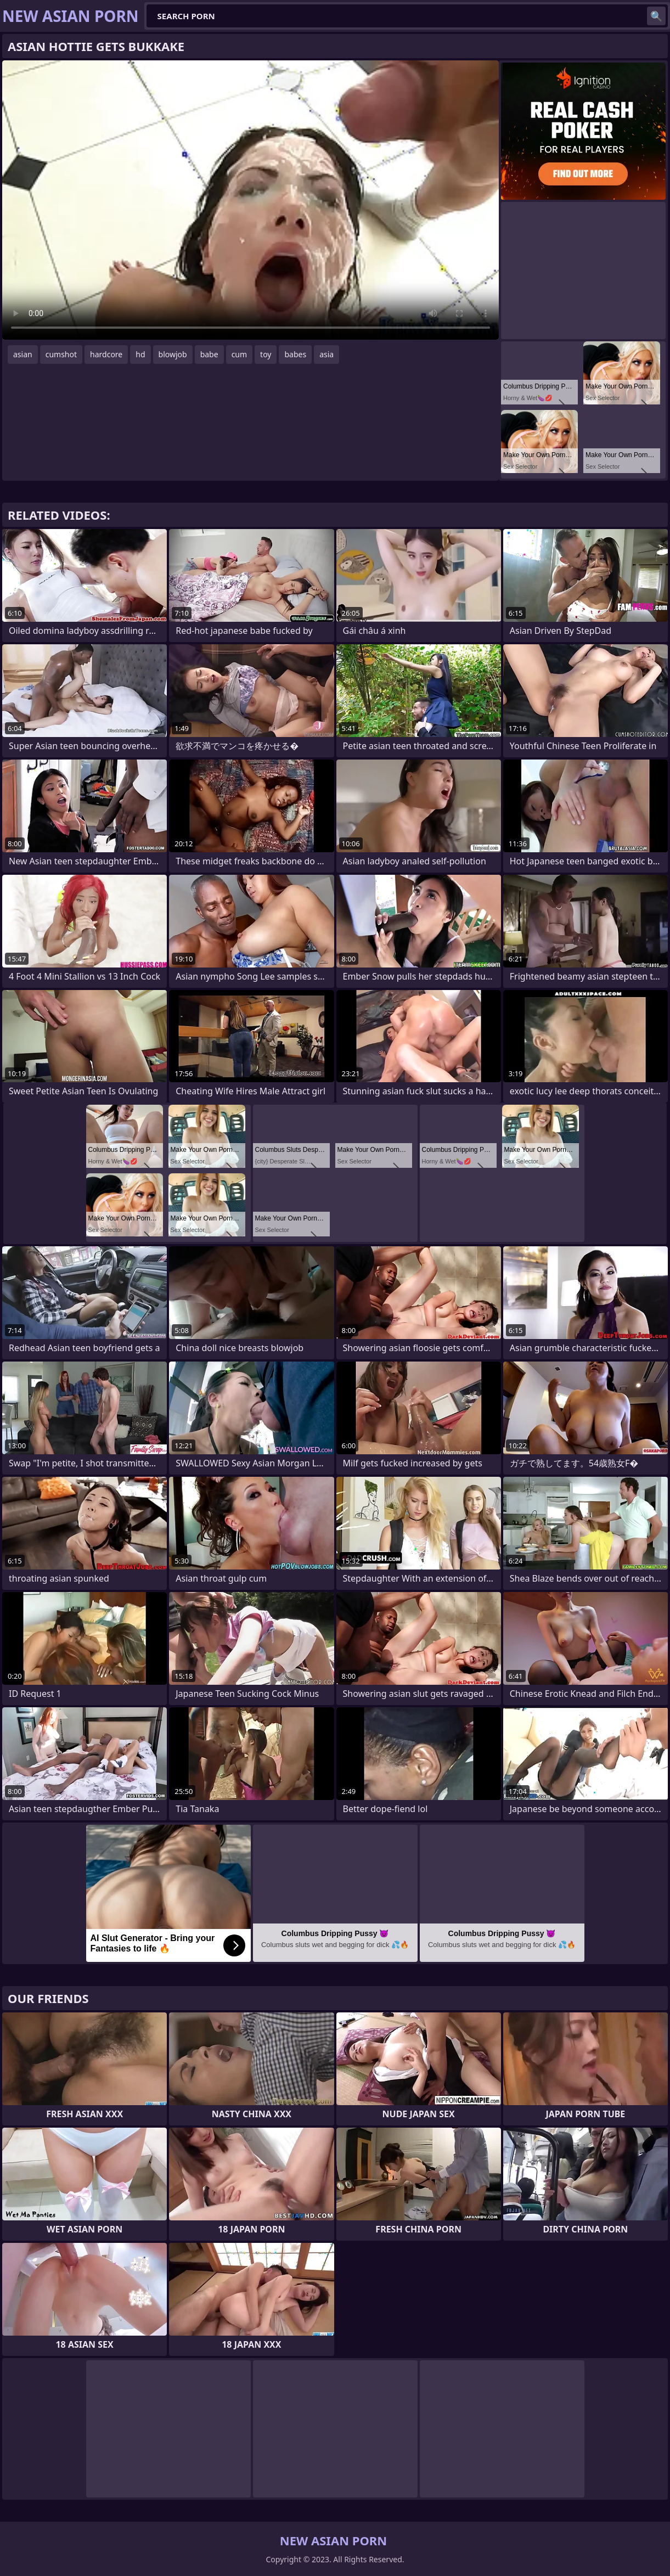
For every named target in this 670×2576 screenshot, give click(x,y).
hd (140, 354)
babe (209, 354)
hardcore (106, 354)
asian (22, 354)
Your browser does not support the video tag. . (250, 200)
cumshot (61, 354)
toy (265, 354)
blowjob (173, 354)
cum (239, 354)
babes (295, 354)
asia (326, 354)
